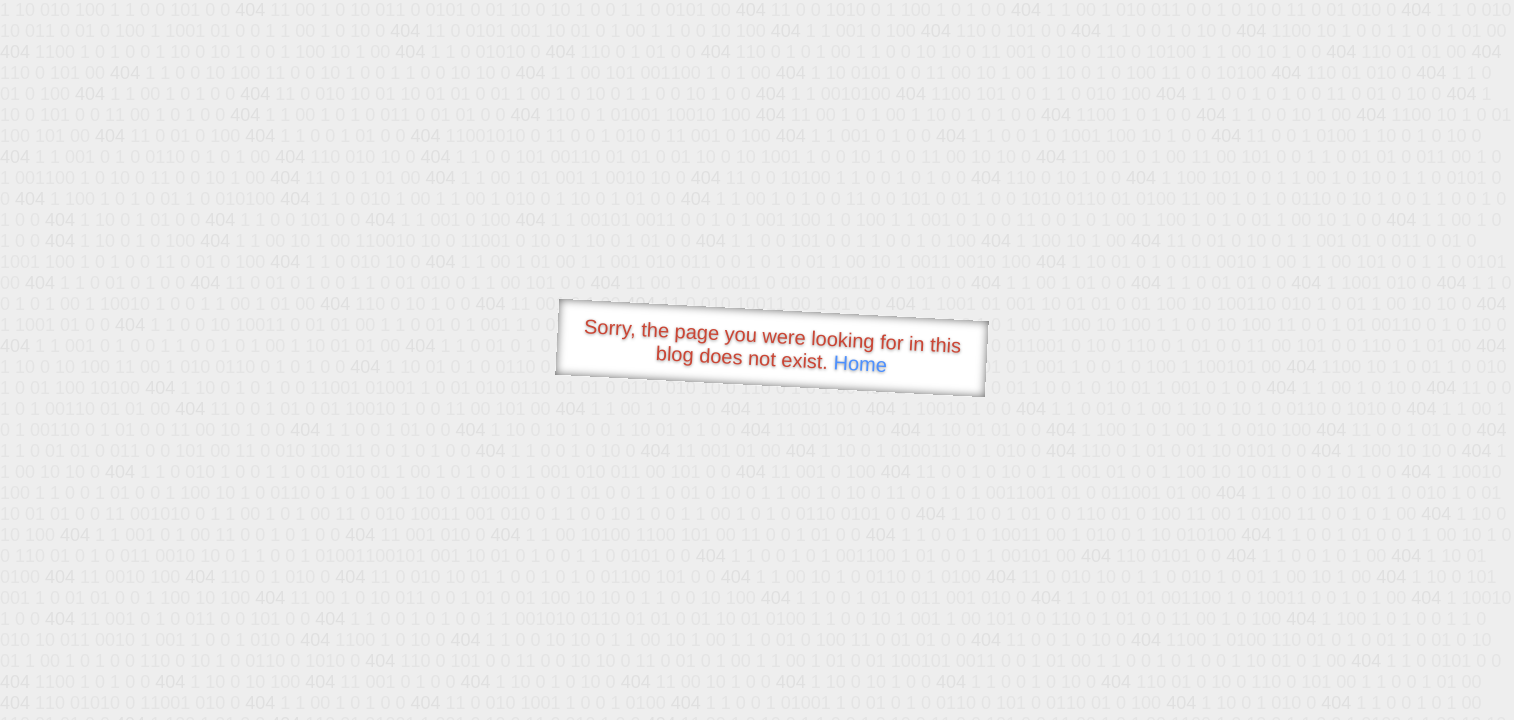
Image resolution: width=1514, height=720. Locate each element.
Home (860, 363)
